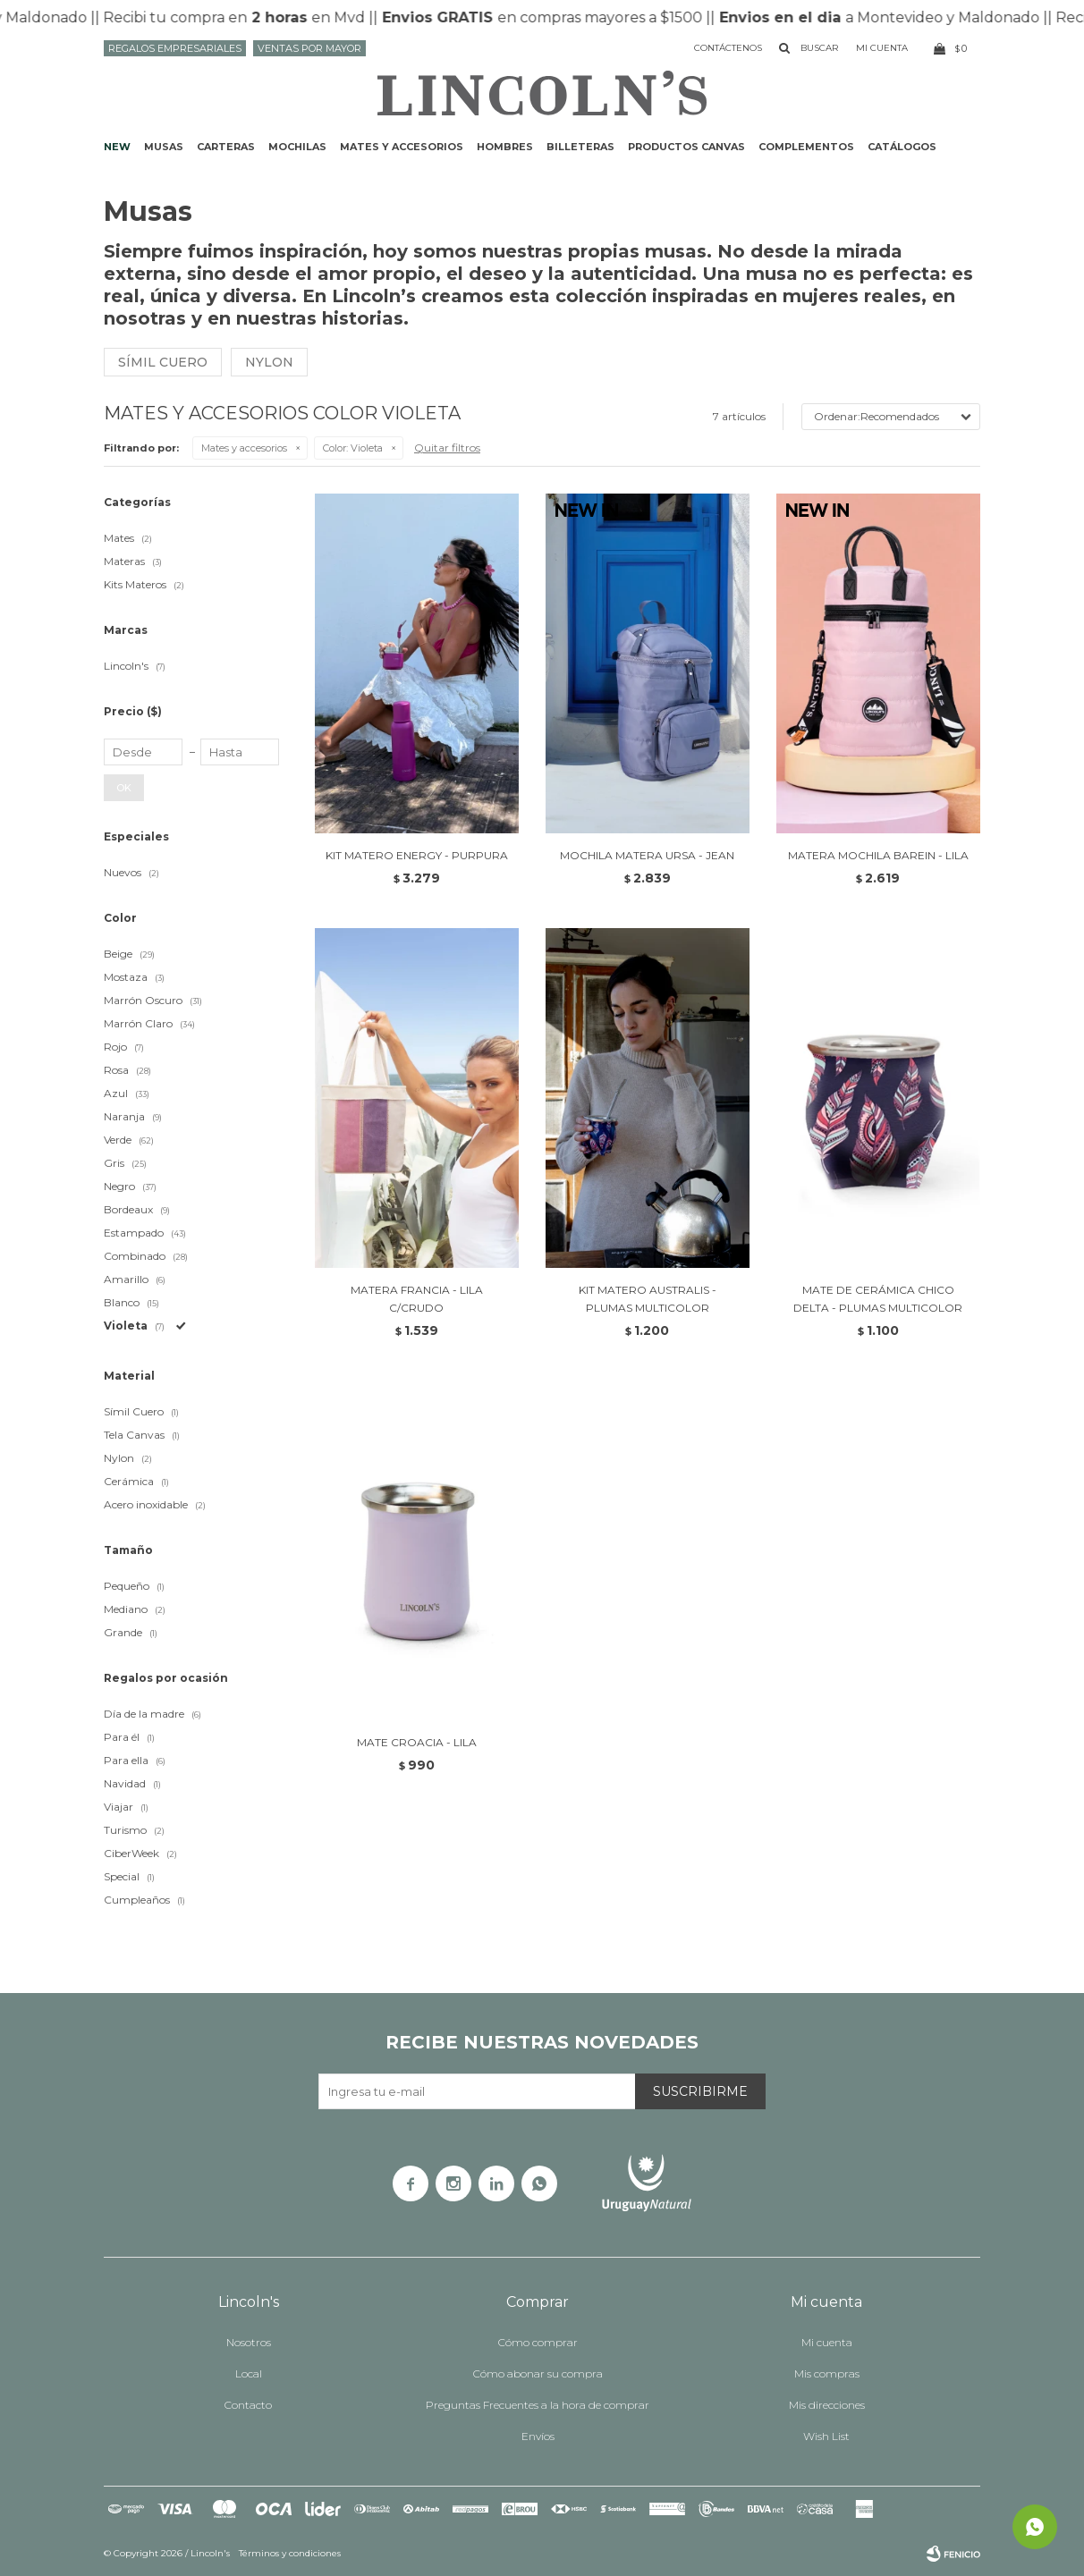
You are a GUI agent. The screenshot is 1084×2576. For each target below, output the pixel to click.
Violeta (353, 448)
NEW (117, 146)
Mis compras (827, 2373)
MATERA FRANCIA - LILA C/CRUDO (417, 1298)
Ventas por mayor (309, 48)
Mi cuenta (826, 2342)
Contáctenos (728, 48)
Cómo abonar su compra (538, 2373)
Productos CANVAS (686, 146)
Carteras (226, 146)
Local (248, 2373)
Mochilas (297, 146)
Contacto (248, 2404)
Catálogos (902, 146)
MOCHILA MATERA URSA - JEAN (647, 855)
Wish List (826, 2436)
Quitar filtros (447, 447)
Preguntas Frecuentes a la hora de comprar (537, 2404)
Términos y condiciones (290, 2553)
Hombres (505, 146)
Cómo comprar (538, 2342)
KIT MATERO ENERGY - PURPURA (417, 855)
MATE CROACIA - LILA (417, 1742)
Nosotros (248, 2342)
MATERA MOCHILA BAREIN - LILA (878, 855)
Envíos (538, 2436)
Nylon (269, 362)
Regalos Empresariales (174, 48)
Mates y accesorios (401, 146)
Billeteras (580, 146)
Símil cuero (162, 362)
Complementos (806, 146)
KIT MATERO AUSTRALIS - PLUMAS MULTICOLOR (647, 1298)
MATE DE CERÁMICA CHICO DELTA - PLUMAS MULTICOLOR (877, 1298)
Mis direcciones (827, 2404)
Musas (163, 146)
